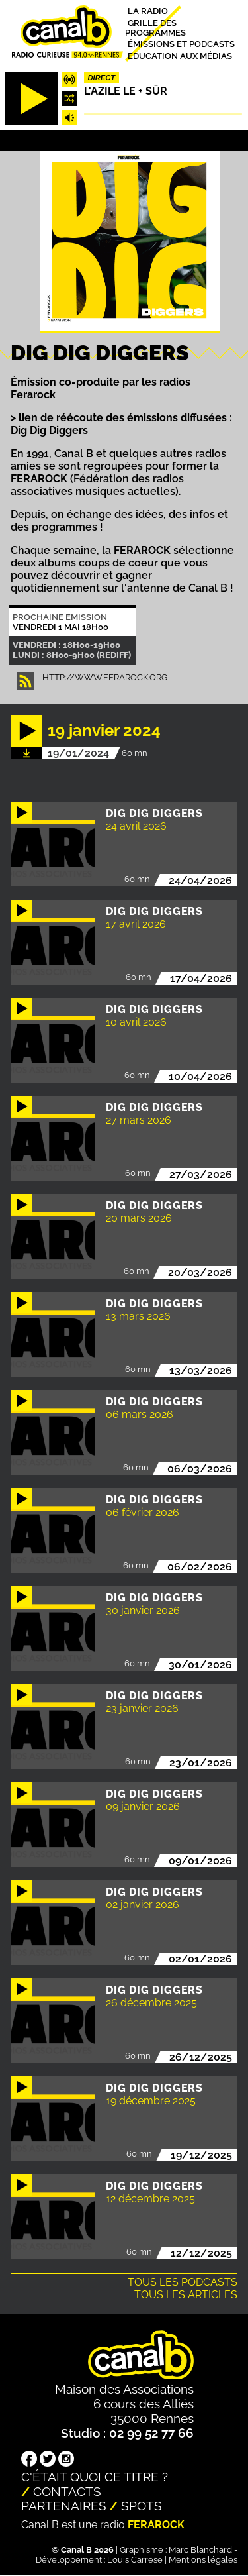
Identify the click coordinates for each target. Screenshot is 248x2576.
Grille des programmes (155, 27)
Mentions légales (203, 2560)
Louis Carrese (135, 2560)
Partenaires (63, 2505)
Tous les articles (185, 2294)
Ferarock (156, 2524)
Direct (102, 77)
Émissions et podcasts (181, 44)
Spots (141, 2505)
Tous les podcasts (182, 2282)
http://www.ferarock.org (104, 677)
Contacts (67, 2491)
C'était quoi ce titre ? (94, 2476)
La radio (148, 11)
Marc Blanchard (200, 2550)
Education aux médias (180, 55)
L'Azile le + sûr (125, 91)
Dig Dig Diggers (49, 430)
